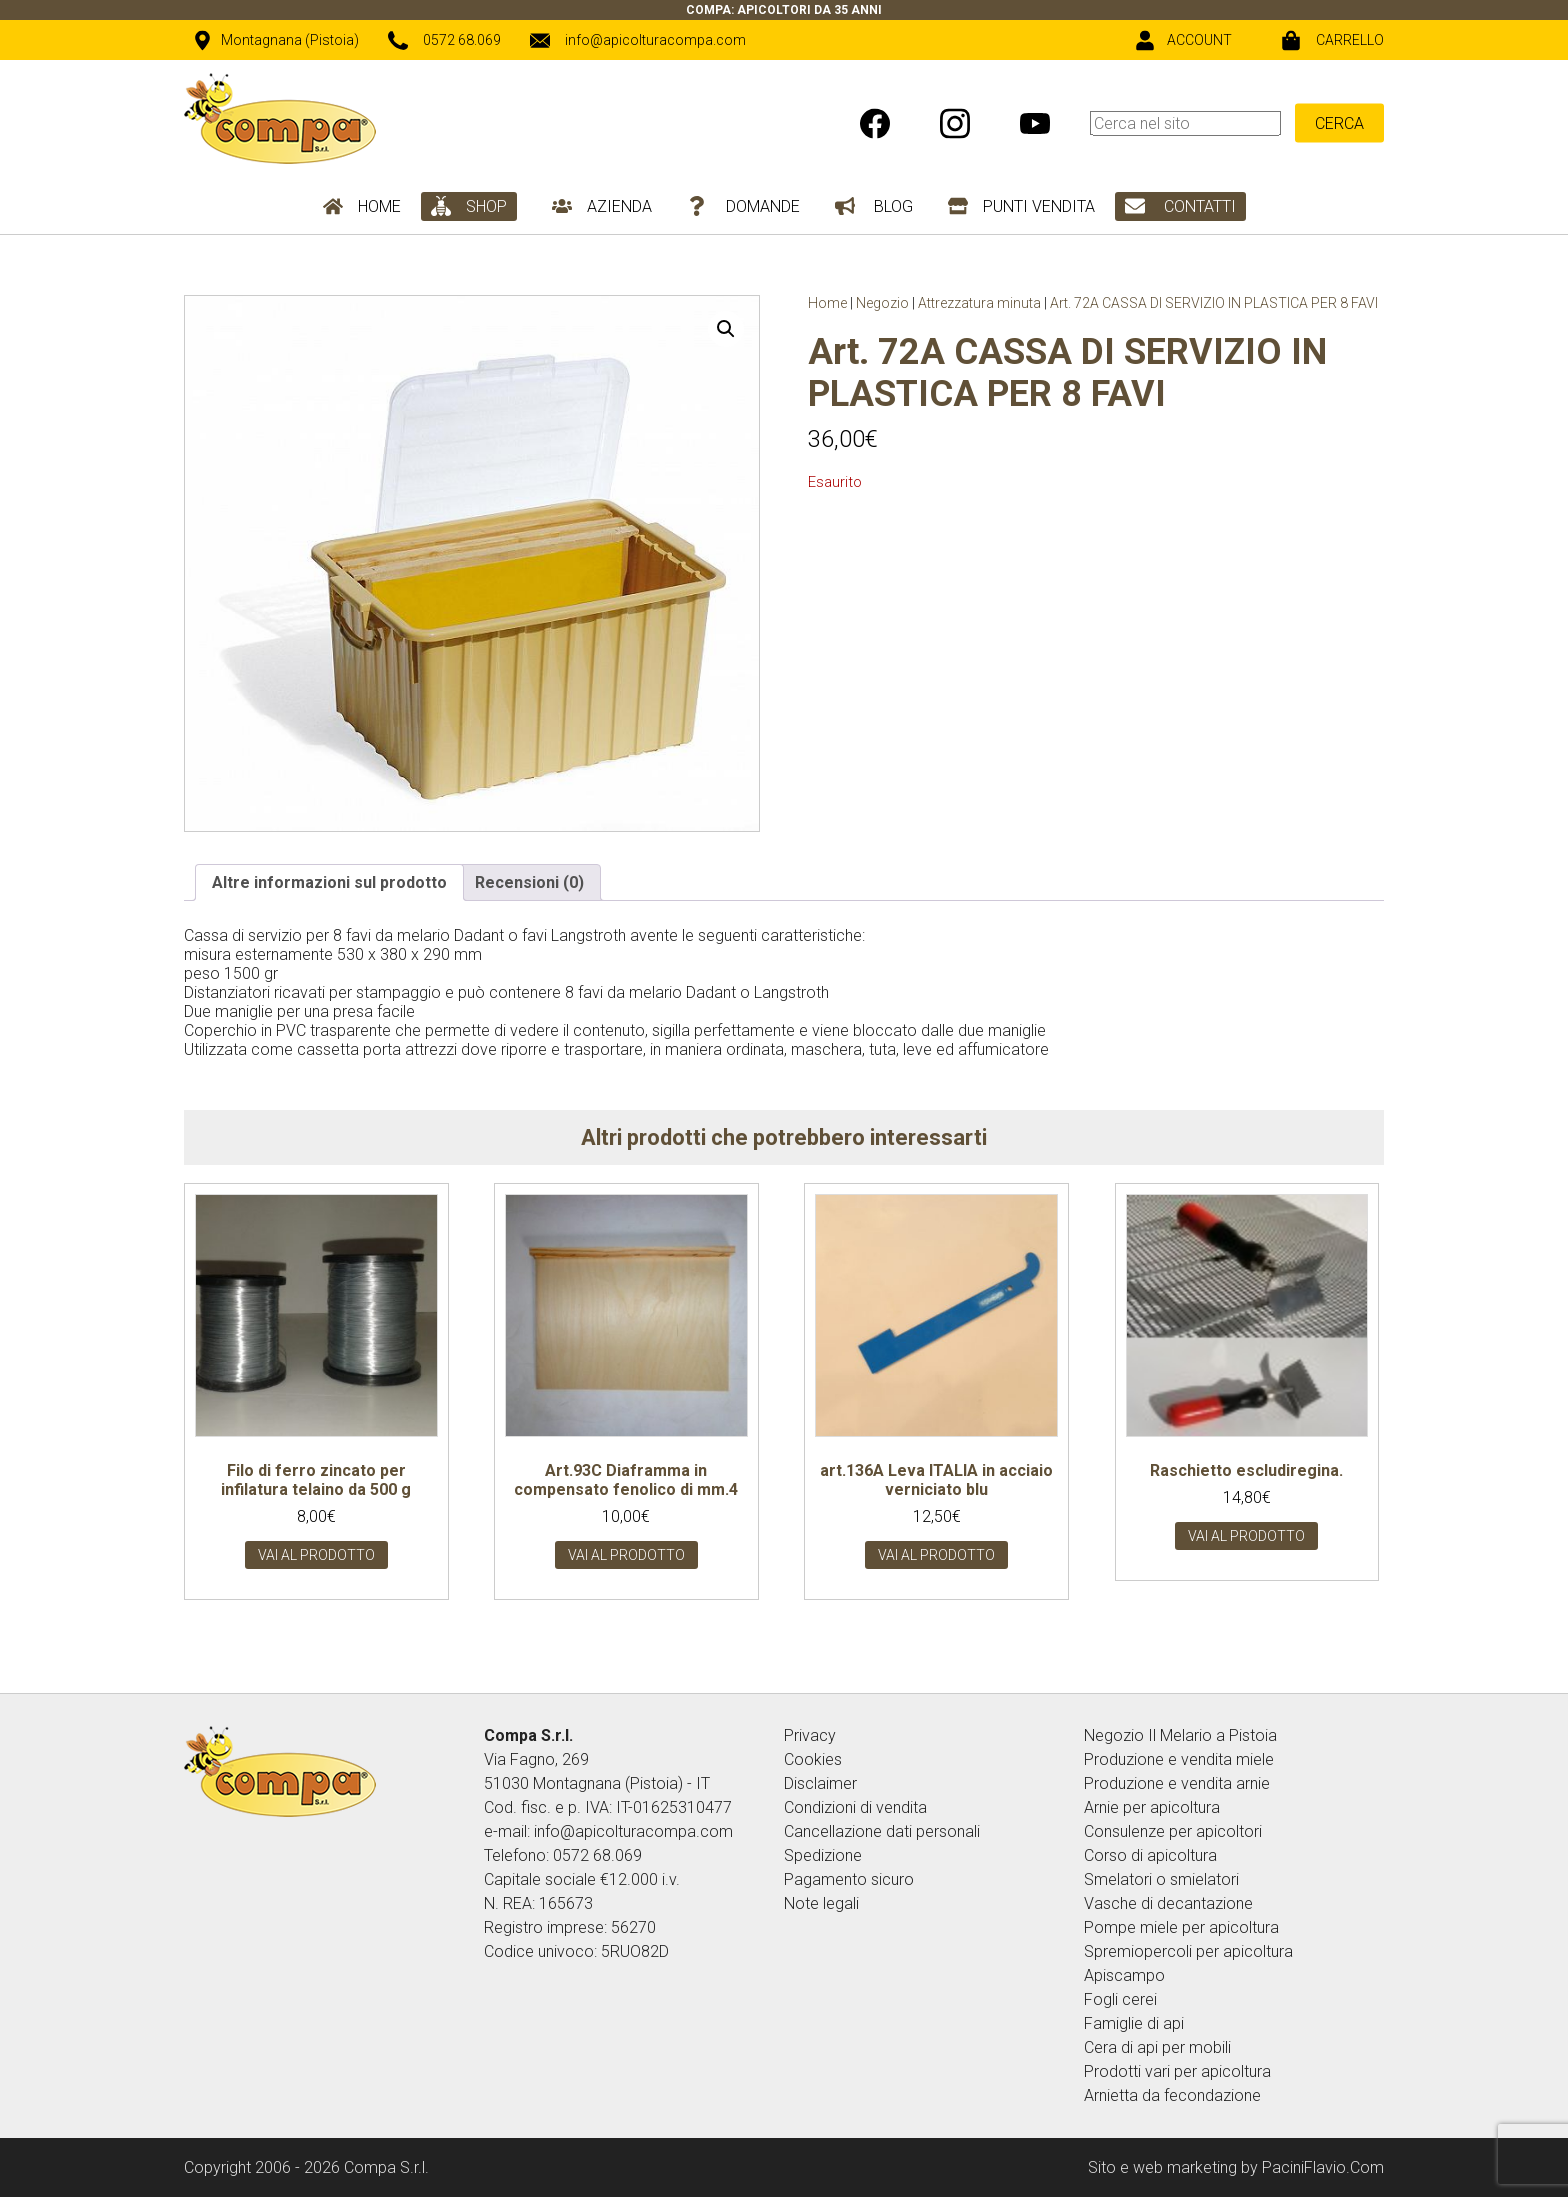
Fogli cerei (1120, 1999)
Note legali (821, 1903)
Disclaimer (820, 1783)
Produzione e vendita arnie (1177, 1783)
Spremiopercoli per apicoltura (1188, 1951)
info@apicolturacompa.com (633, 1831)
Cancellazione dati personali (882, 1831)
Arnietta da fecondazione (1172, 2095)
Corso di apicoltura (1150, 1855)
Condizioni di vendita (855, 1807)
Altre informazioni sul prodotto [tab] (329, 882)
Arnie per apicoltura (1152, 1807)
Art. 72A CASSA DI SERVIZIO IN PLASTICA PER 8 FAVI (1214, 303)
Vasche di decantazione (1168, 1903)
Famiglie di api (1134, 2023)
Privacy (810, 1735)
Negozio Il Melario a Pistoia (1180, 1735)
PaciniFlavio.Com (1323, 2167)
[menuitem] (1237, 122)
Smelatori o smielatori (1161, 1879)
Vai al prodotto (316, 1555)
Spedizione (823, 1855)
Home (827, 303)
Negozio (882, 303)
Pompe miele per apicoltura (1181, 1927)
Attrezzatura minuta (979, 303)
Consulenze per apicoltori (1173, 1831)
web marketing (1185, 2167)
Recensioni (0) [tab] (529, 882)
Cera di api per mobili (1157, 2047)
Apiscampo (1124, 1975)
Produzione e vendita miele (1179, 1759)
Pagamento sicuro (849, 1879)
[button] (726, 329)
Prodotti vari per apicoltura (1177, 2071)
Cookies (813, 1759)
